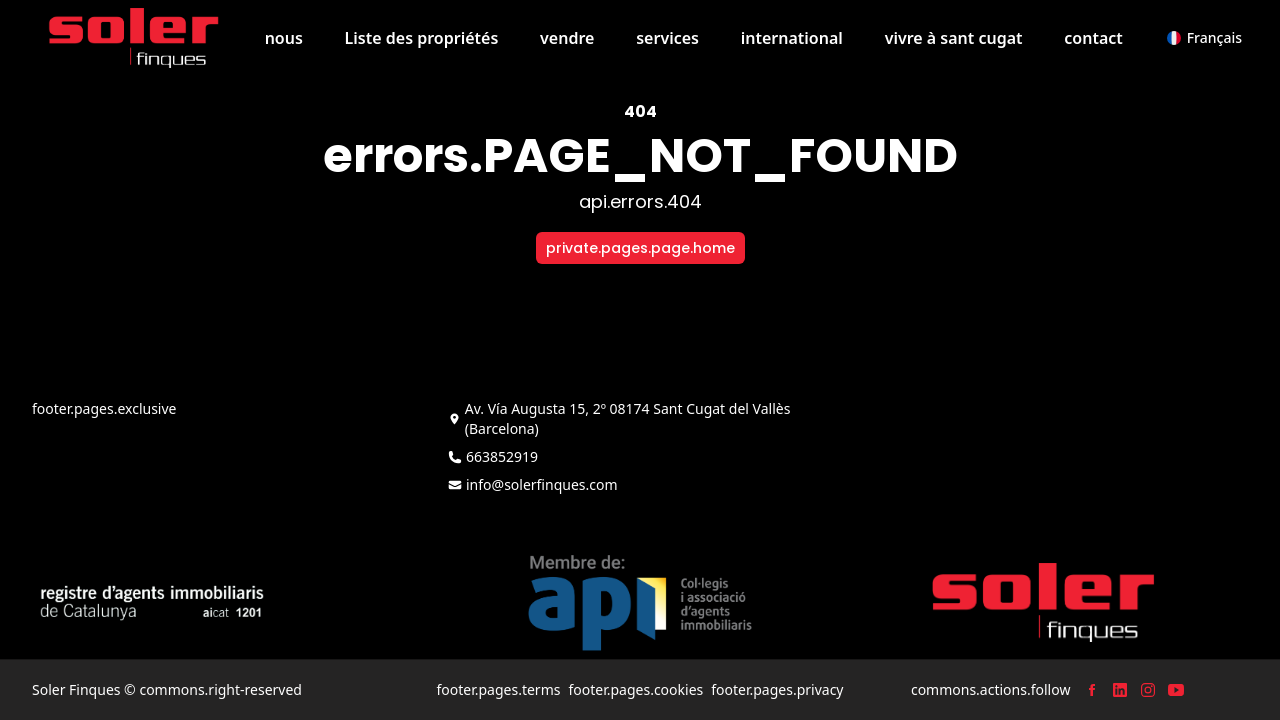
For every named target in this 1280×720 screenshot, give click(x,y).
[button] (1204, 38)
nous (284, 38)
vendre (567, 38)
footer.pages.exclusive (104, 408)
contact (1093, 38)
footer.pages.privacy (777, 689)
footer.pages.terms (498, 689)
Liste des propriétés (422, 38)
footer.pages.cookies (635, 689)
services (667, 38)
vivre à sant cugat (954, 38)
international (792, 38)
